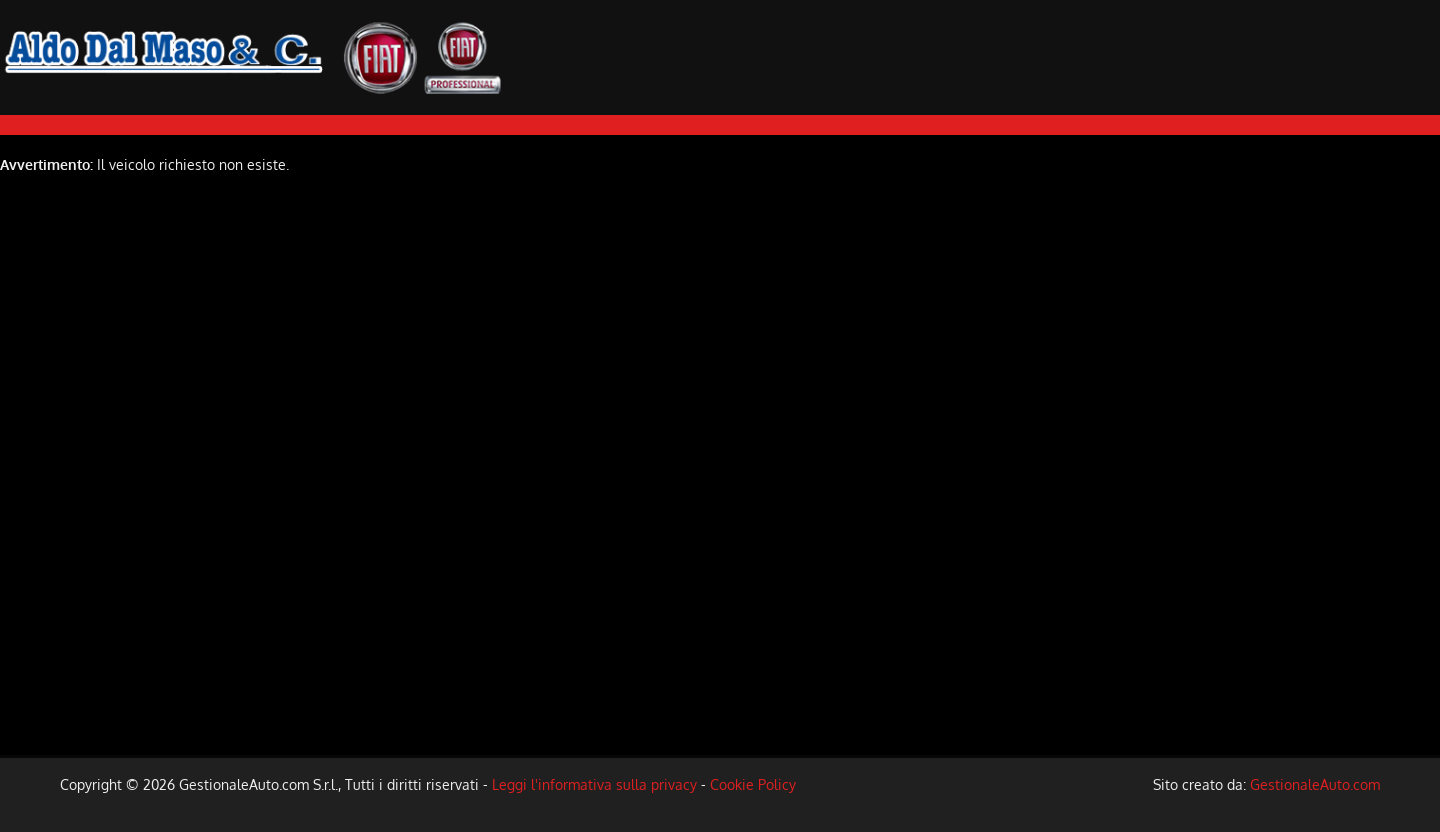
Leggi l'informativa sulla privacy (594, 784)
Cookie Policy (753, 784)
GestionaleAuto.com (1315, 784)
